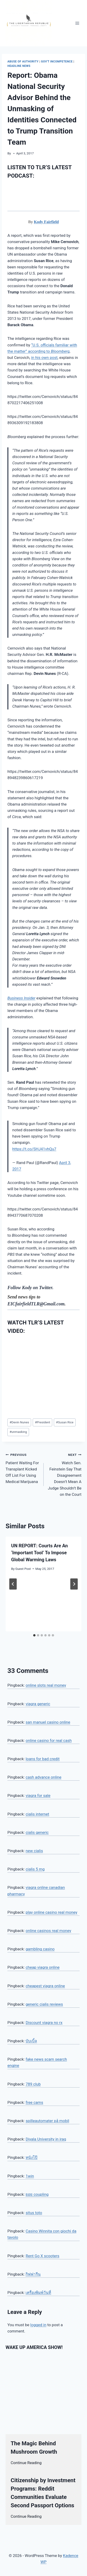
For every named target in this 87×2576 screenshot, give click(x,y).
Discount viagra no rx (44, 2022)
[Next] (74, 1584)
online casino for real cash (48, 1740)
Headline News (18, 66)
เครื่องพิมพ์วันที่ (38, 2292)
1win (30, 2176)
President (42, 1422)
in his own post (44, 357)
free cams (34, 2102)
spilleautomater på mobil (47, 2120)
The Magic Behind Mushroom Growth (34, 2447)
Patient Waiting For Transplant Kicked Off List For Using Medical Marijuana (23, 1467)
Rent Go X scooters (42, 2256)
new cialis (34, 1850)
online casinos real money (48, 1930)
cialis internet (37, 1814)
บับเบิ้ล (31, 2041)
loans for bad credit (42, 1758)
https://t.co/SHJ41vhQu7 (34, 1149)
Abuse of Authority (23, 61)
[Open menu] (77, 23)
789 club (33, 2084)
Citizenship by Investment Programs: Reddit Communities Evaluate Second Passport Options (43, 2493)
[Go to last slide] (13, 1584)
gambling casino (40, 1949)
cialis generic (37, 1832)
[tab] (34, 1635)
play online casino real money (51, 1912)
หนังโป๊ (31, 2157)
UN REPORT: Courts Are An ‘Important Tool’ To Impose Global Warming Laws (39, 1552)
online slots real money (46, 1685)
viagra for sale (38, 1795)
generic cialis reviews (44, 2004)
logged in (38, 2324)
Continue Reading (26, 2462)
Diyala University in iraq (46, 2139)
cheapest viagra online (45, 1986)
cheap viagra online (42, 1967)
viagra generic (38, 1703)
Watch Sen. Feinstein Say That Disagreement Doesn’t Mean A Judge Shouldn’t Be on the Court (65, 1474)
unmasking (18, 1432)
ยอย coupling (37, 2194)
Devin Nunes (19, 1422)
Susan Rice (64, 1422)
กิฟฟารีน (33, 2274)
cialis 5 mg (35, 1869)
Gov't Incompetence (57, 61)
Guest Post (23, 1569)
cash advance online (43, 1777)
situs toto (34, 2212)
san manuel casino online (48, 1722)
